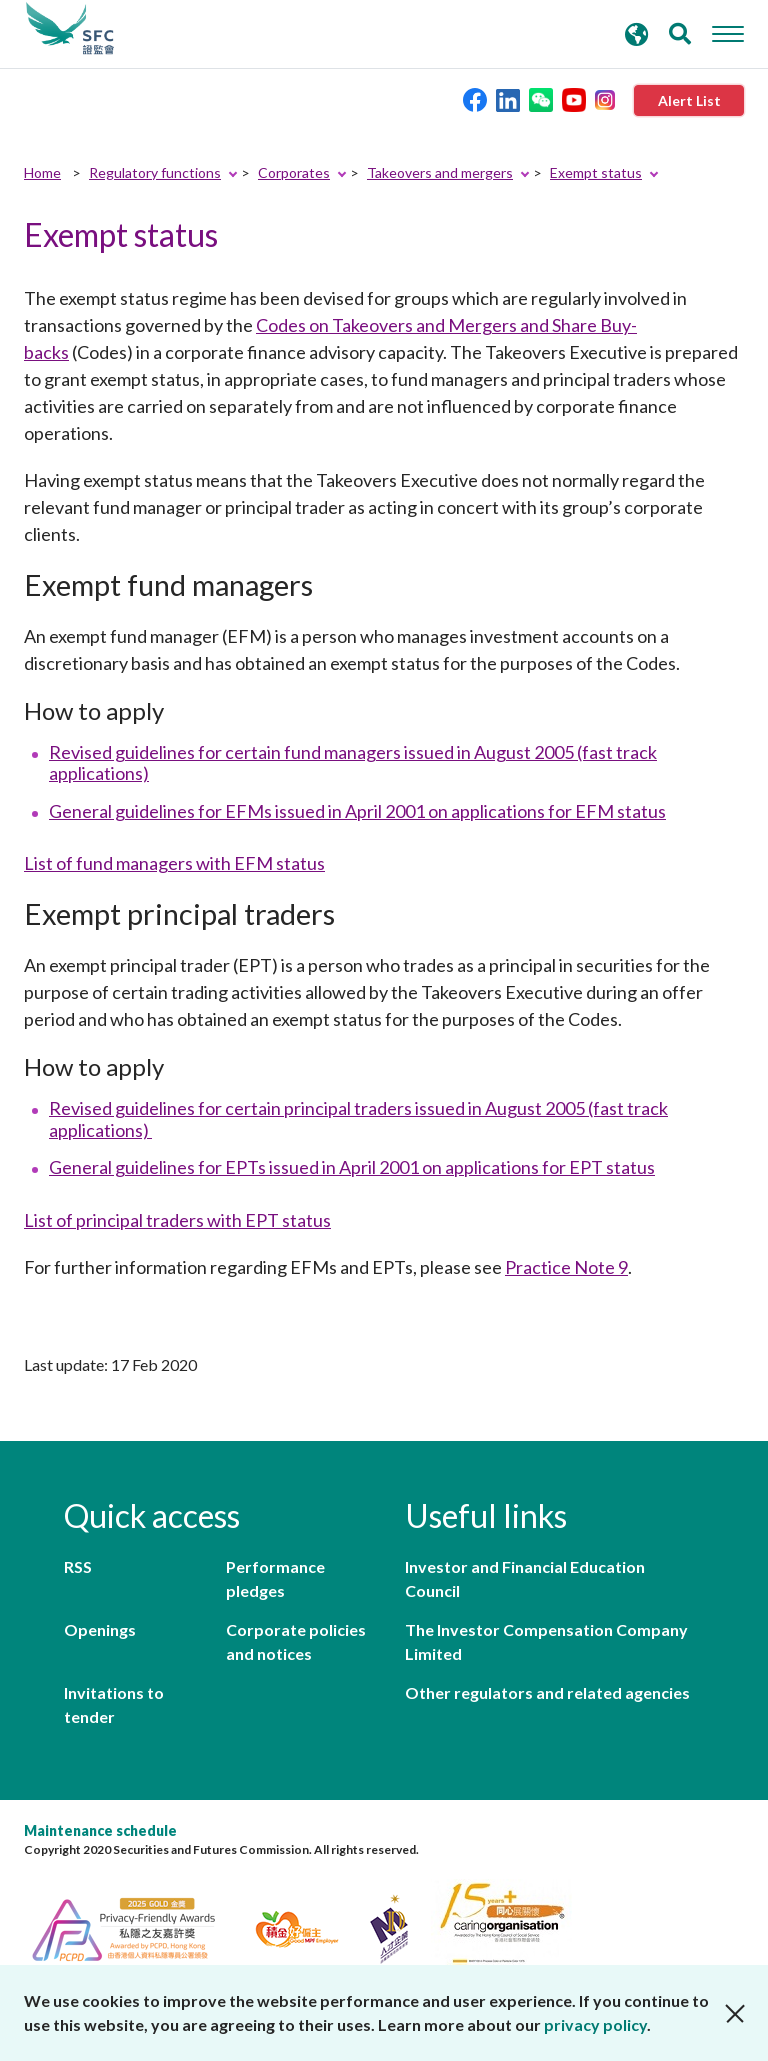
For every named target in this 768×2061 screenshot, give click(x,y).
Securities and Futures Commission (70, 29)
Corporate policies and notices (296, 1641)
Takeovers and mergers (440, 172)
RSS (78, 1566)
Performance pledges (275, 1578)
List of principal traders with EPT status (177, 1220)
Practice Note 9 (566, 1267)
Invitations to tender (114, 1704)
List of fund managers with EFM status (174, 863)
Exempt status (596, 172)
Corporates (294, 172)
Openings (100, 1629)
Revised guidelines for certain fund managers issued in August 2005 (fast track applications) (353, 763)
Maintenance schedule (100, 1830)
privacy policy (595, 2024)
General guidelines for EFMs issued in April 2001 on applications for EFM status (357, 811)
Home (42, 172)
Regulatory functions (155, 172)
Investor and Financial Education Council (525, 1578)
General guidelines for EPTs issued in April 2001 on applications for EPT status (352, 1167)
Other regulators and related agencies (547, 1692)
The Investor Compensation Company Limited (546, 1641)
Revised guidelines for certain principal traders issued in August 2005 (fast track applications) (358, 1119)
